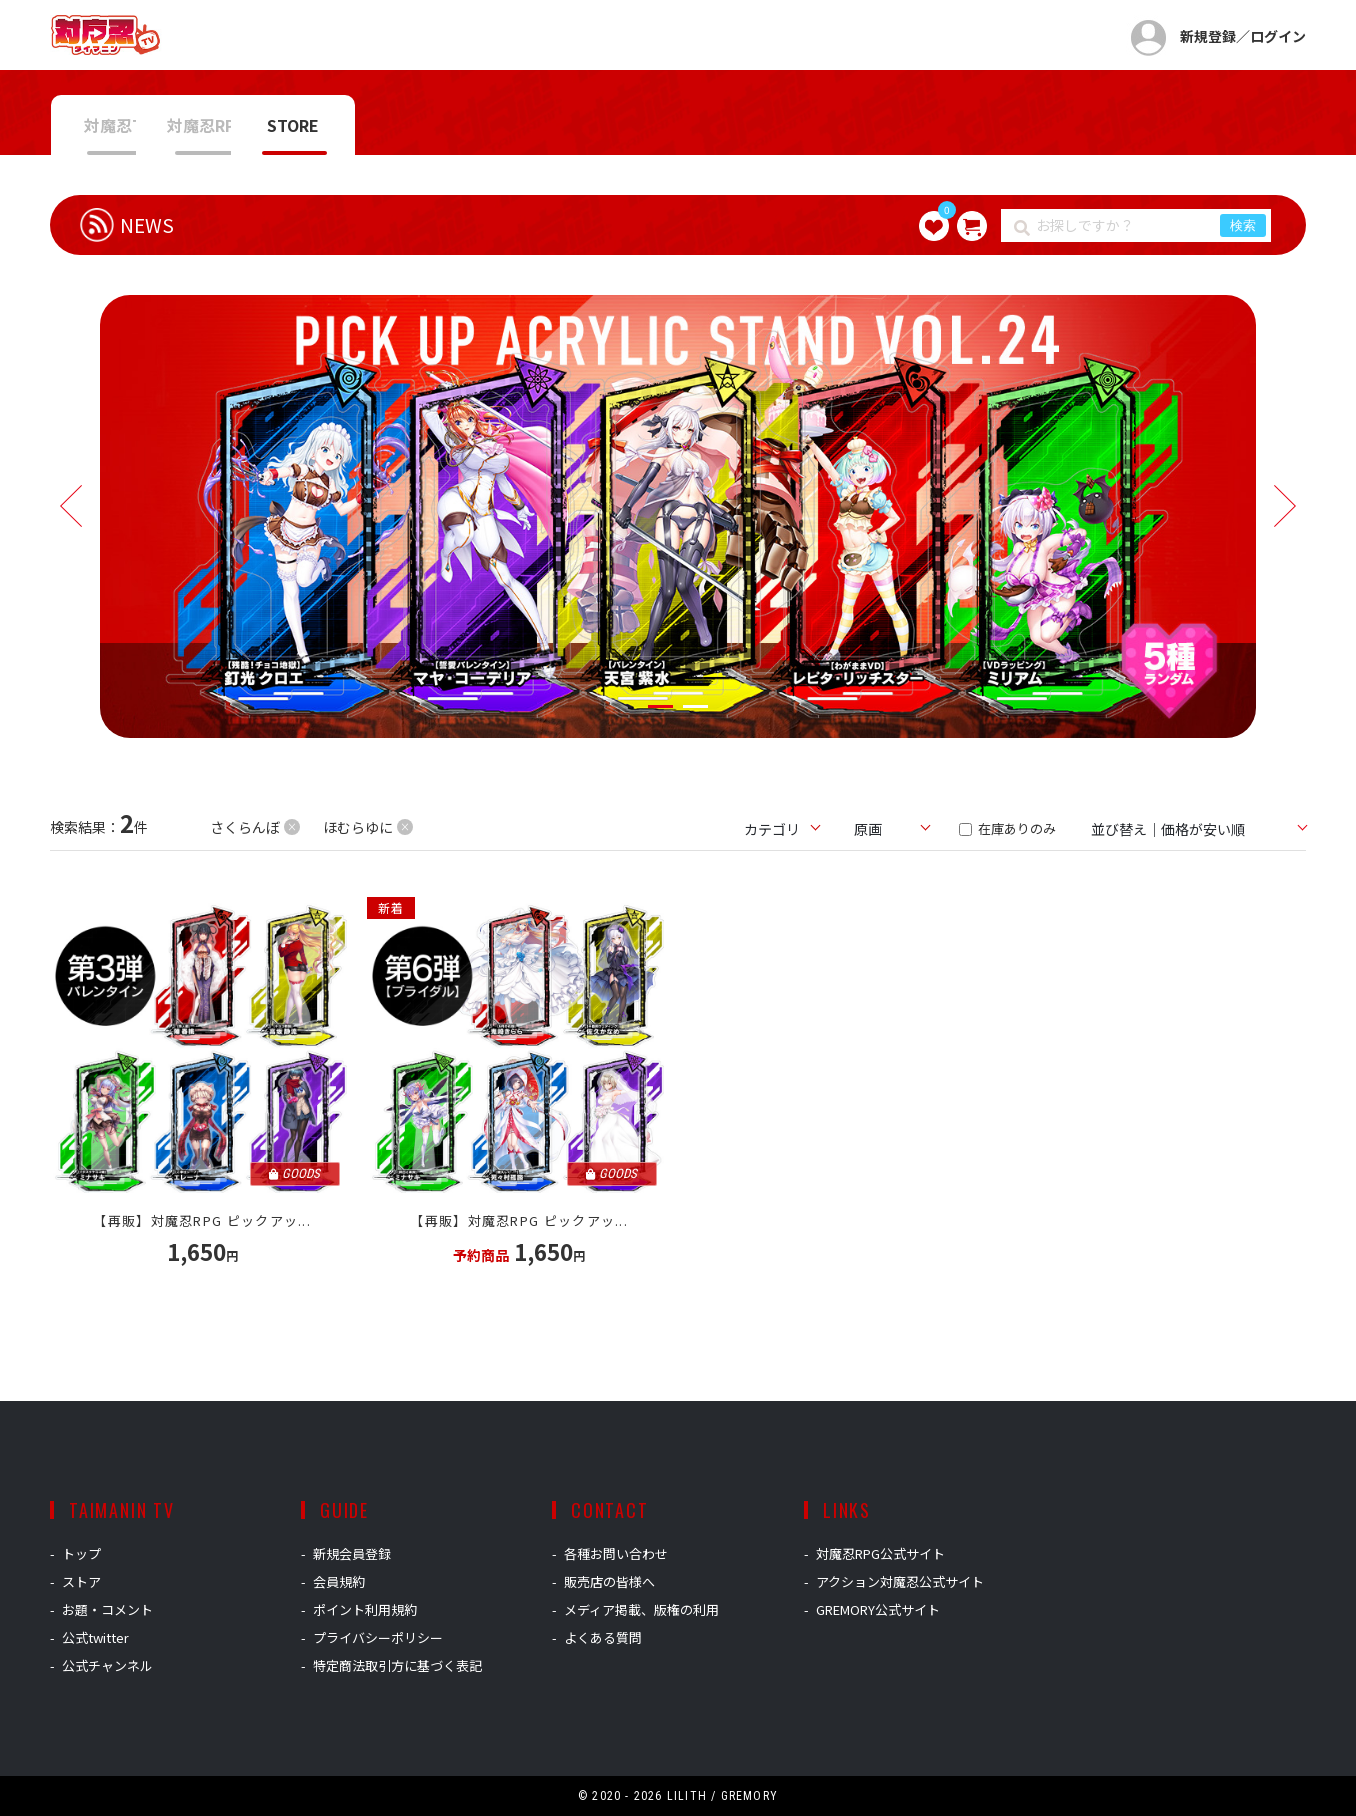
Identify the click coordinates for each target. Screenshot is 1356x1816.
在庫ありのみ (1007, 828)
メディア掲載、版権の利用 (641, 1609)
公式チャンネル (107, 1665)
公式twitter (95, 1637)
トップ (81, 1553)
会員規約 (339, 1581)
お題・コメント (107, 1609)
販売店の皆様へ (609, 1581)
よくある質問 (603, 1637)
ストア (81, 1581)
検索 (1243, 225)
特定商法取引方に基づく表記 (397, 1665)
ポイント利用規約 (365, 1609)
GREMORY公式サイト (878, 1609)
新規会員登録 (352, 1553)
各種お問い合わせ (616, 1553)
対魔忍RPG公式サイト (880, 1553)
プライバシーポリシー (378, 1637)
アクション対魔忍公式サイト (900, 1581)
